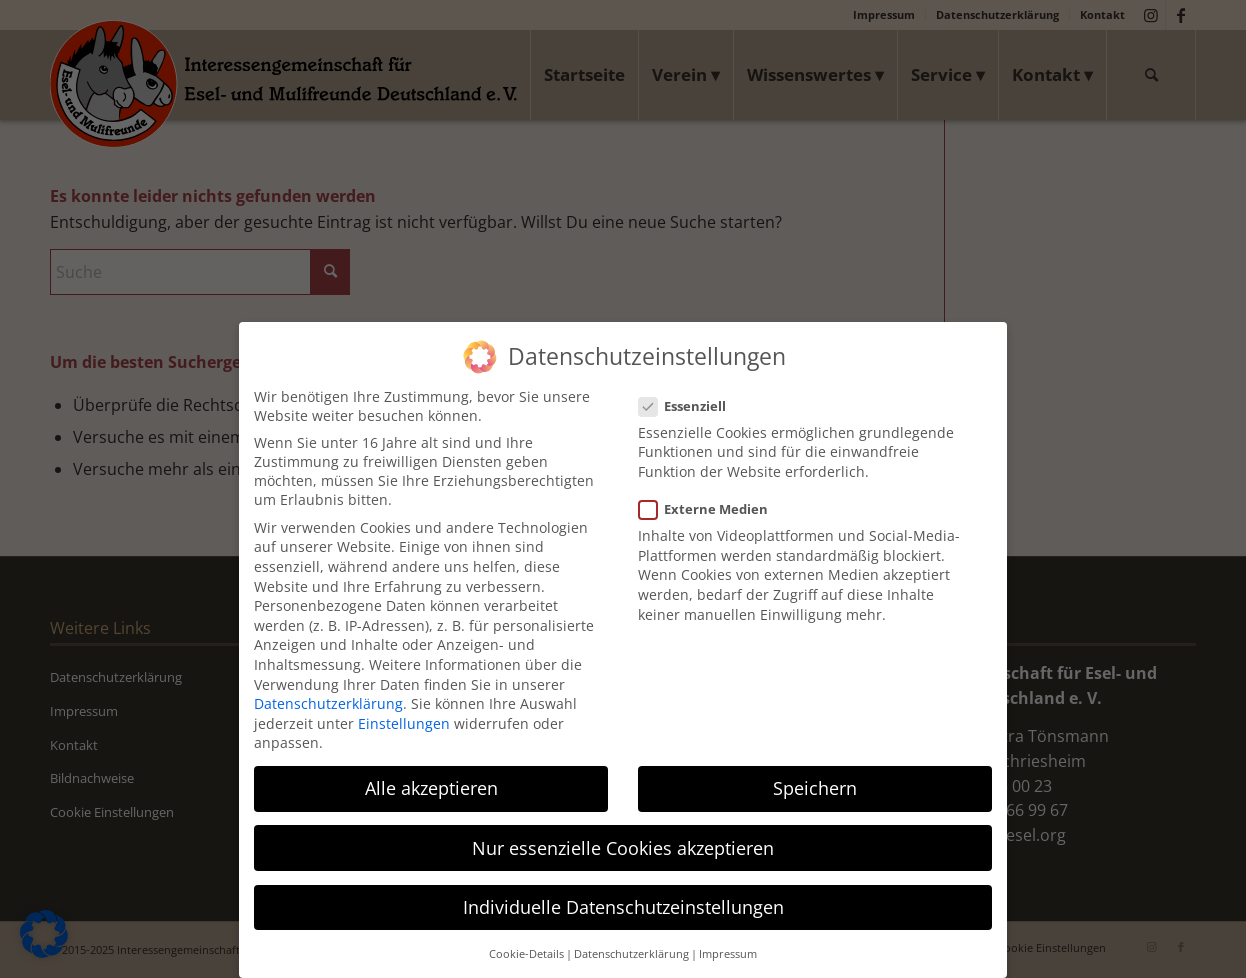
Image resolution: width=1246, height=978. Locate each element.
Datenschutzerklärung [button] (631, 941)
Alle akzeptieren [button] (431, 775)
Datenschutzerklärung (328, 690)
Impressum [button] (728, 941)
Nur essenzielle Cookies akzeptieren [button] (623, 834)
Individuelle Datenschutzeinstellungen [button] (623, 893)
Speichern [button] (815, 775)
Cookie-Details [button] (526, 941)
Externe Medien (711, 496)
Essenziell (690, 393)
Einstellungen (404, 710)
